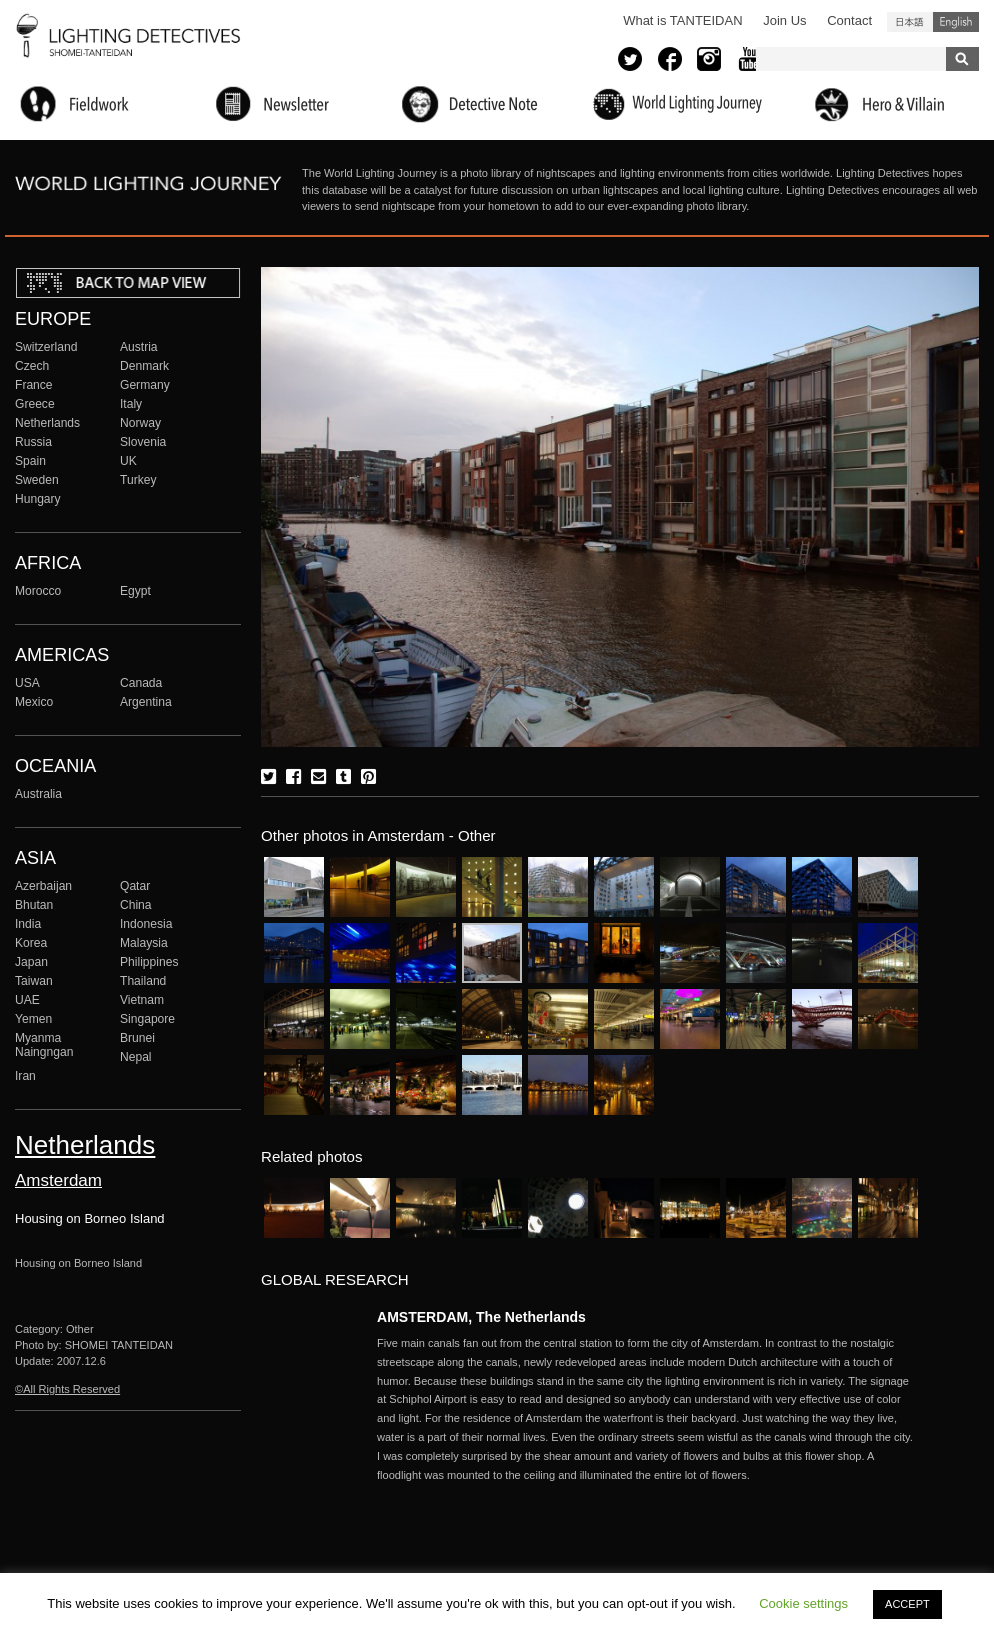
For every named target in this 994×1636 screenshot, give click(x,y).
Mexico (34, 702)
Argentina (146, 702)
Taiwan (34, 981)
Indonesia (146, 924)
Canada (141, 683)
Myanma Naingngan (44, 1045)
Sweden (37, 480)
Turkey (138, 480)
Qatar (135, 886)
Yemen (33, 1019)
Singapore (147, 1019)
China (136, 905)
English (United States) (956, 22)
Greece (35, 404)
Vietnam (142, 1000)
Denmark (144, 366)
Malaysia (144, 943)
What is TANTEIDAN (682, 20)
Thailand (143, 981)
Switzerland (46, 347)
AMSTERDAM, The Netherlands (481, 1317)
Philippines (149, 962)
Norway (140, 423)
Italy (131, 404)
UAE (27, 1000)
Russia (33, 442)
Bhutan (34, 905)
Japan (31, 962)
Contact (849, 20)
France (34, 385)
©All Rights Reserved (67, 1389)
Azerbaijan (43, 886)
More (647, 1409)
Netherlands (47, 423)
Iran (25, 1076)
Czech (32, 366)
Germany (145, 385)
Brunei (137, 1038)
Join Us (784, 20)
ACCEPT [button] (907, 1604)
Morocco (38, 591)
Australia (38, 794)
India (28, 924)
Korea (31, 943)
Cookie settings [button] (803, 1603)
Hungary (38, 499)
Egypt (135, 591)
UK (128, 461)
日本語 (910, 22)
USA (27, 683)
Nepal (136, 1057)
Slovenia (143, 442)
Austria (139, 347)
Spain (30, 461)
